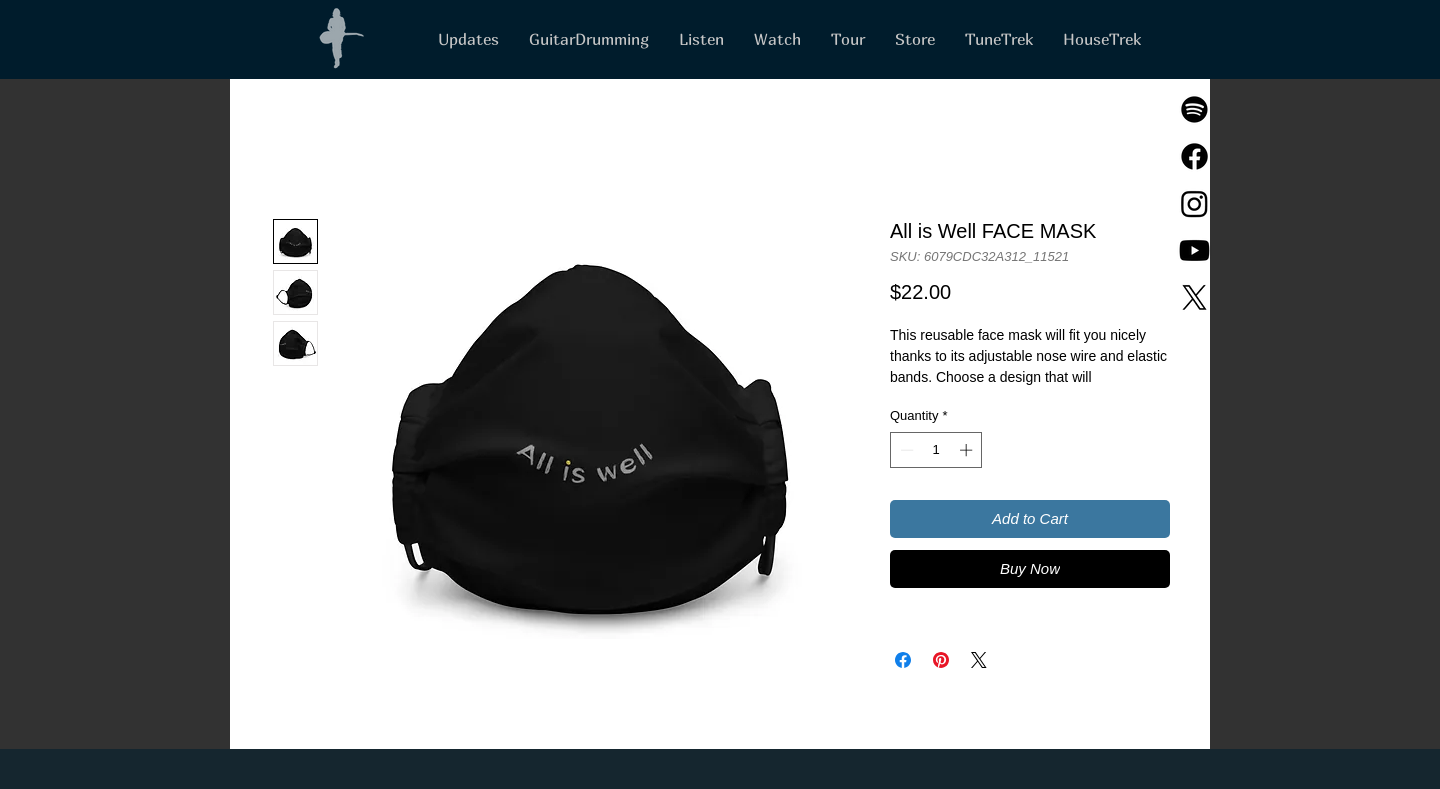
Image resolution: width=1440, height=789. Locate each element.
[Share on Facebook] (903, 660)
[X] (1194, 297)
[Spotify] (1194, 109)
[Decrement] (905, 450)
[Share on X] (979, 660)
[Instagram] (1194, 203)
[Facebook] (1194, 156)
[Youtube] (1194, 250)
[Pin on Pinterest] (941, 660)
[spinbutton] (936, 450)
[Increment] (968, 450)
